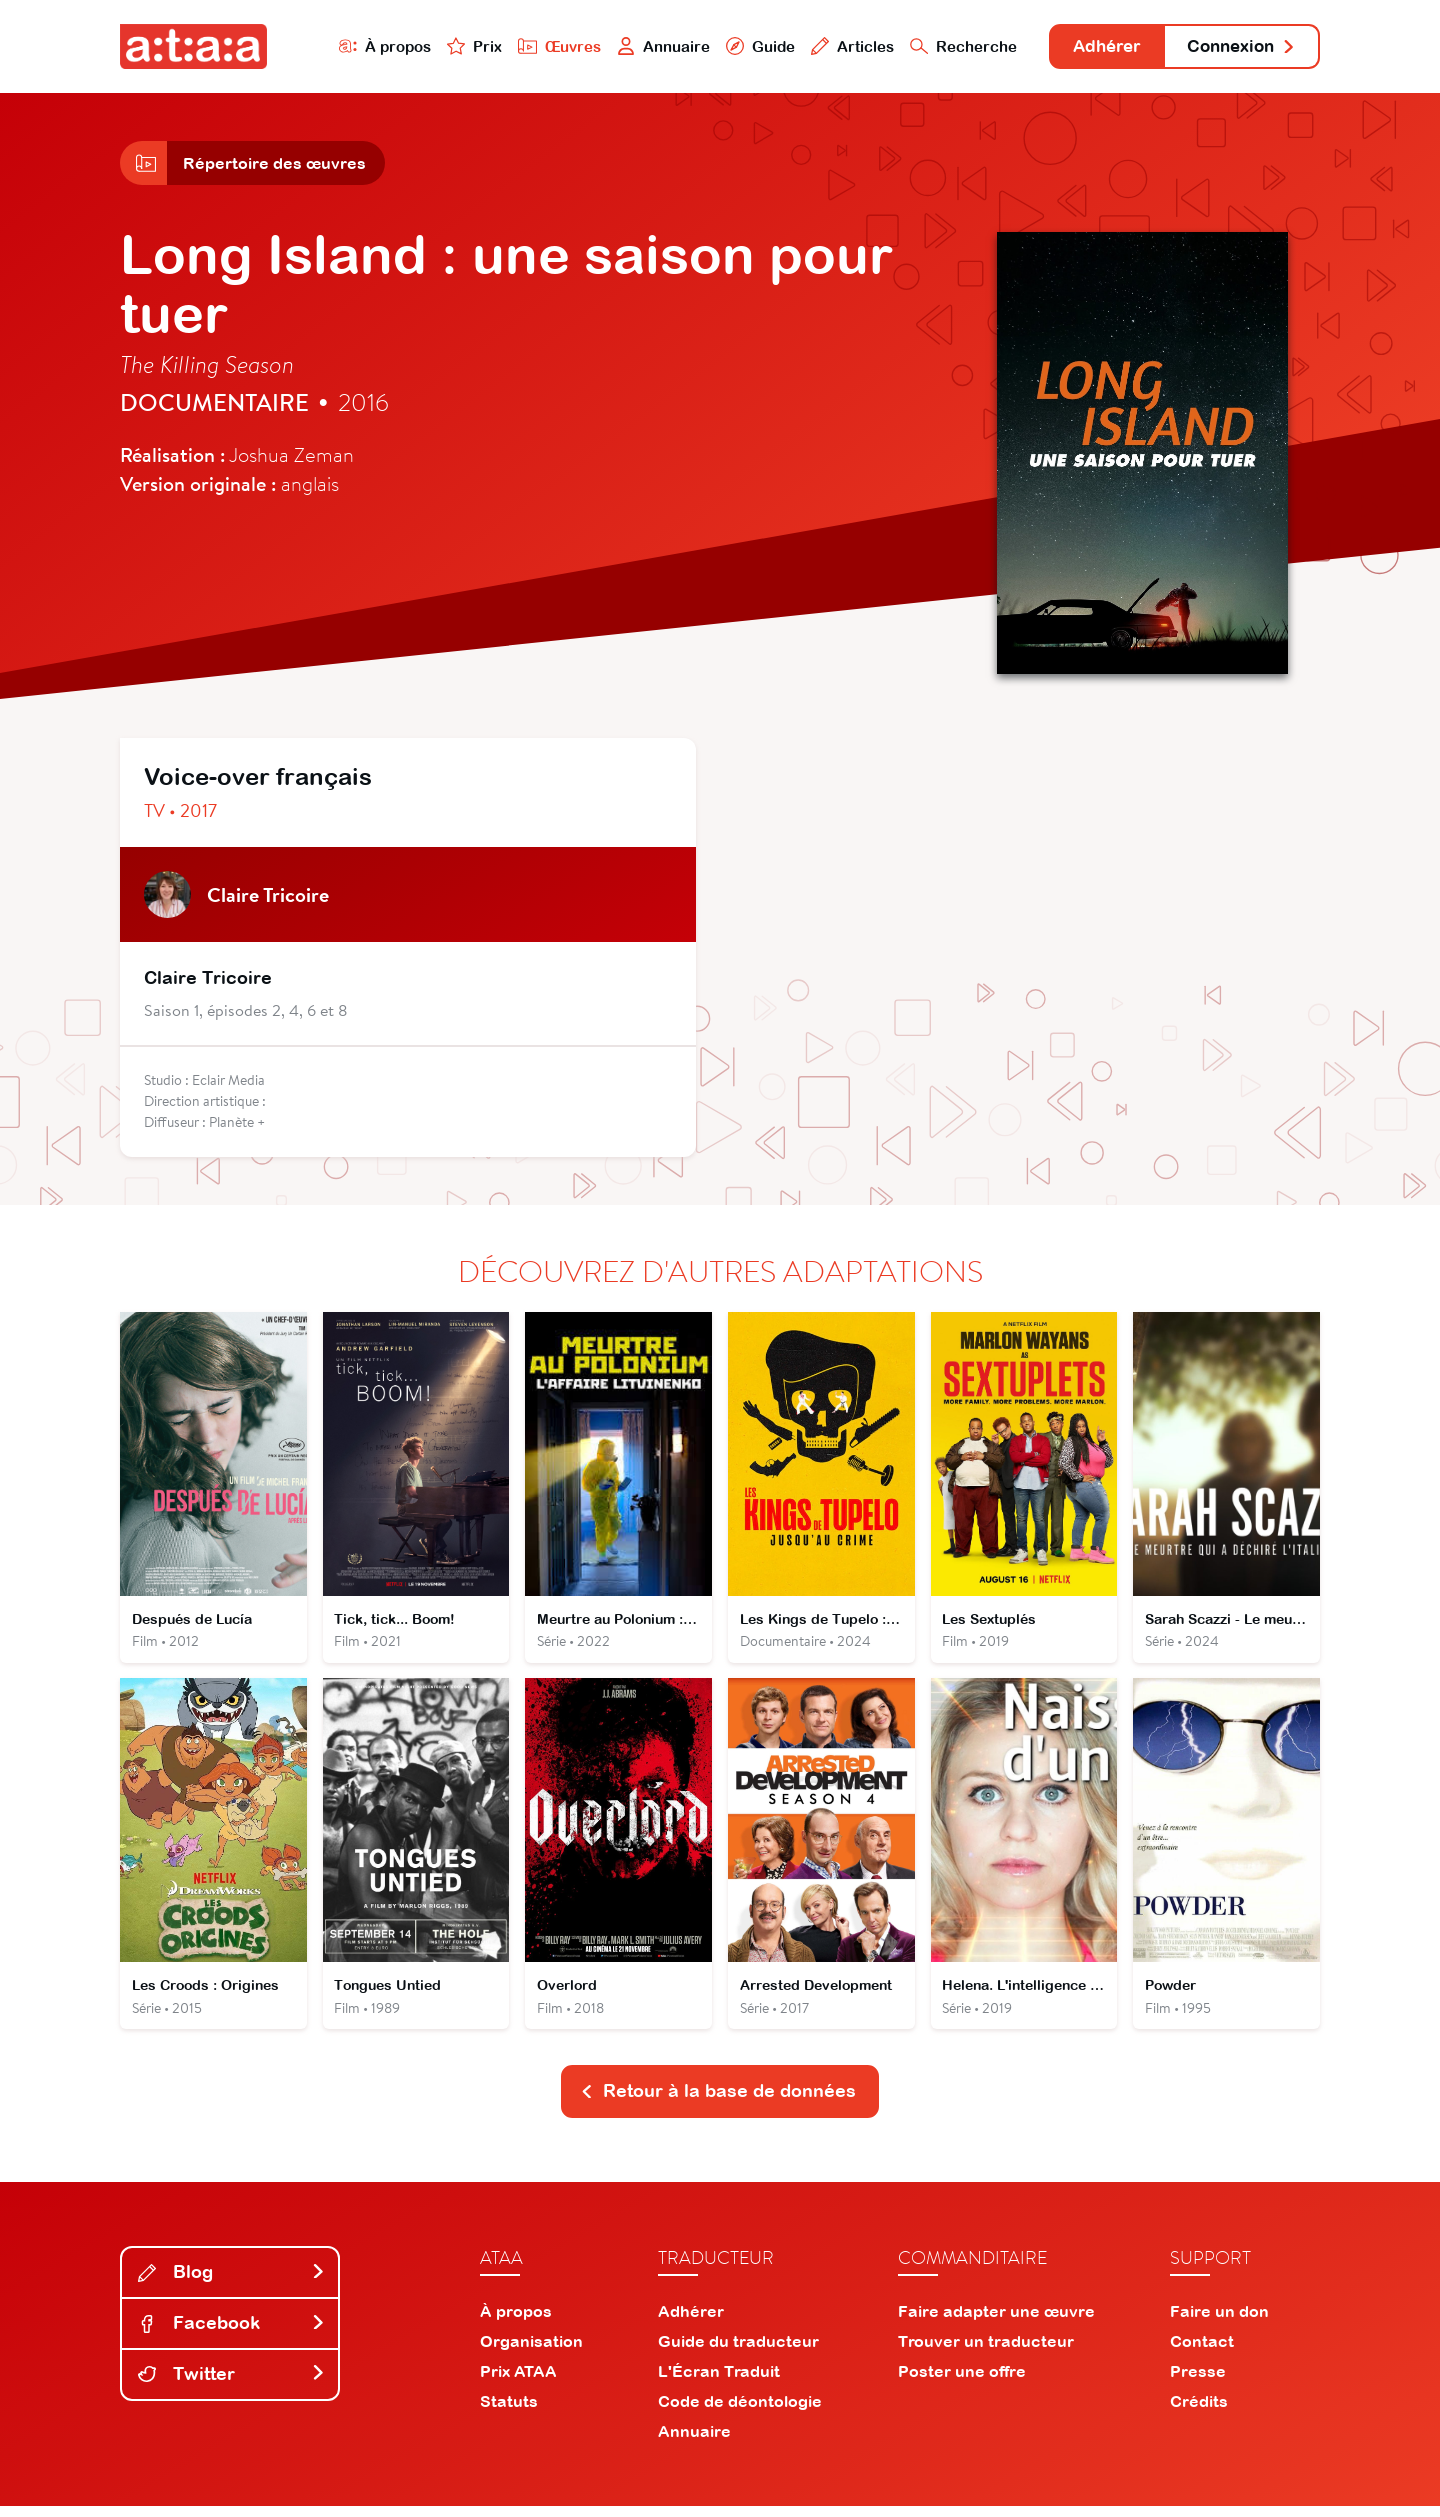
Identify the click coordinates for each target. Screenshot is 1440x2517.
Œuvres (537, 46)
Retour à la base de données (718, 2101)
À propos (361, 46)
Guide (739, 46)
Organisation (531, 2352)
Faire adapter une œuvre (996, 2322)
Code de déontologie (740, 2412)
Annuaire (642, 46)
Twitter (232, 2384)
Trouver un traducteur (986, 2352)
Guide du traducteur (738, 2352)
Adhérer (1092, 47)
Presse (1198, 2382)
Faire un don (1219, 2322)
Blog (232, 2282)
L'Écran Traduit (719, 2382)
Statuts (509, 2412)
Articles (832, 46)
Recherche (944, 46)
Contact (1202, 2352)
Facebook (232, 2333)
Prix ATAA (518, 2382)
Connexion (1237, 47)
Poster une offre (962, 2382)
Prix (452, 46)
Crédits (1199, 2412)
